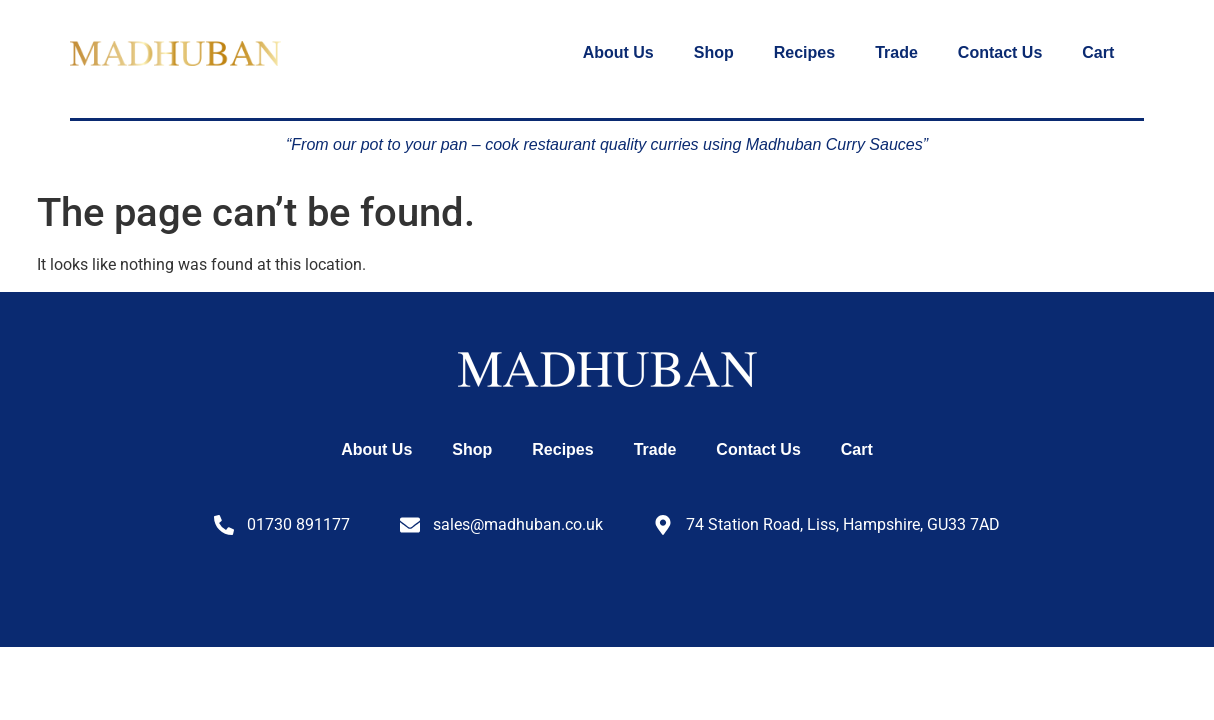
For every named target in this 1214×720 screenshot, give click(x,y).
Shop (714, 52)
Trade (896, 52)
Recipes (804, 52)
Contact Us (1000, 52)
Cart (1098, 52)
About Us (618, 52)
